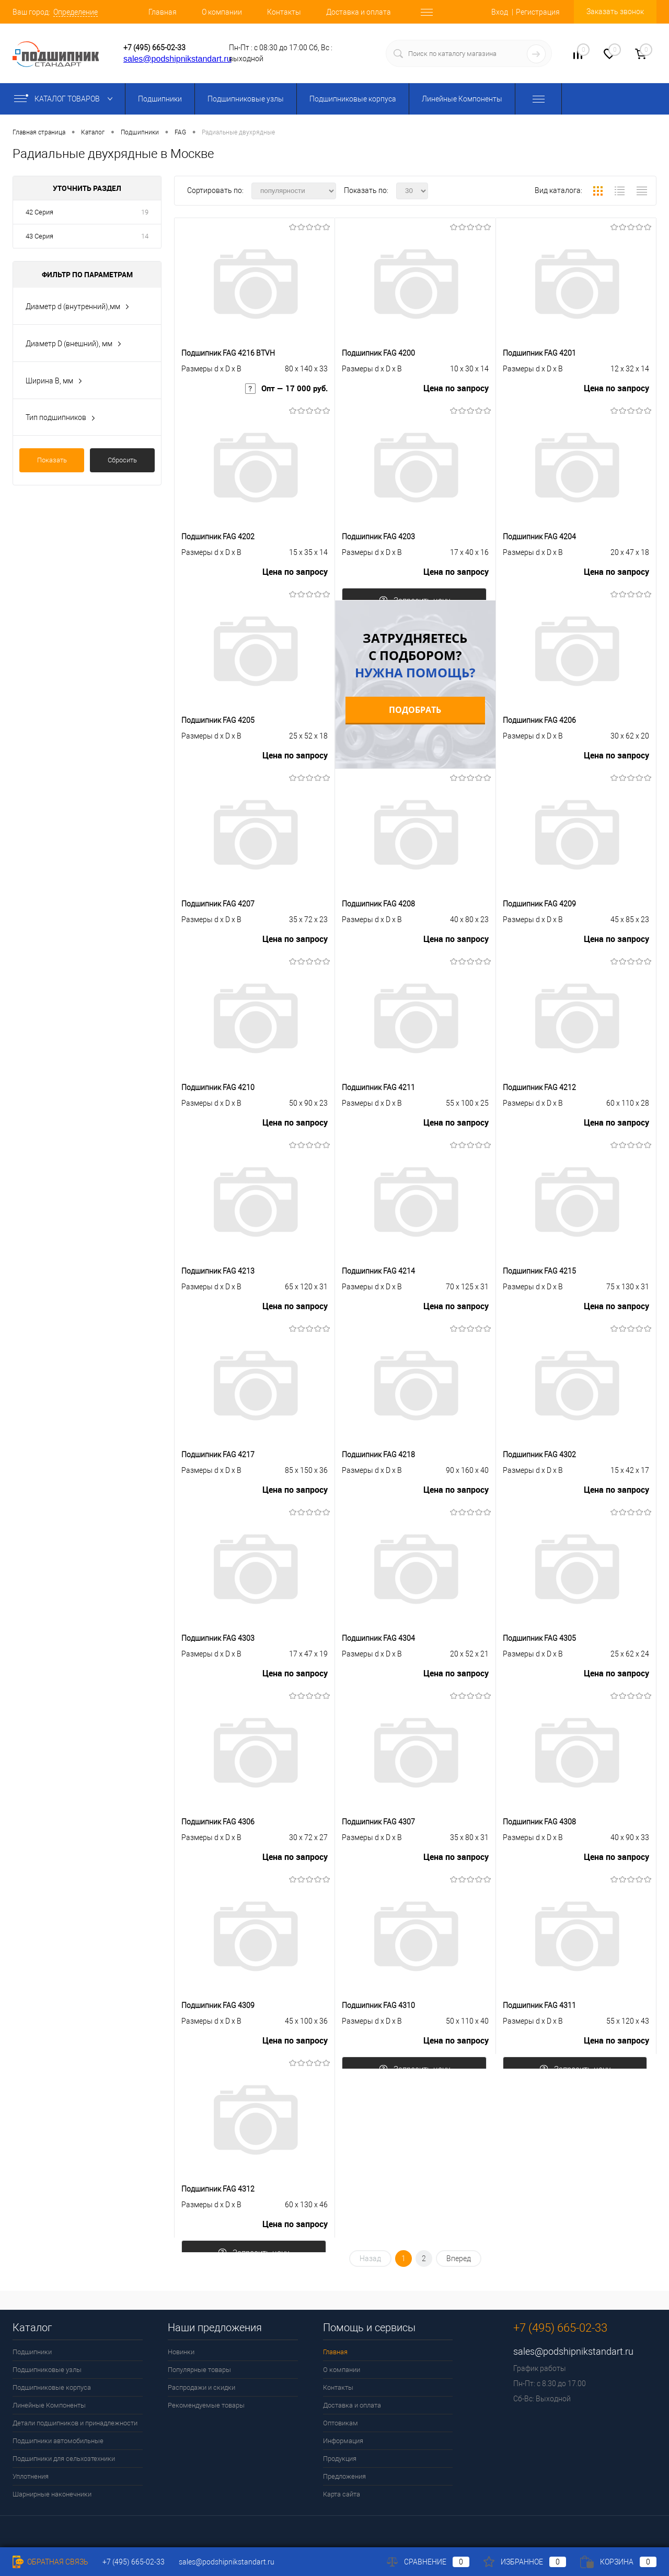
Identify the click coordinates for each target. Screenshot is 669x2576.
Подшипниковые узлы (245, 99)
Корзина (618, 2562)
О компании (222, 12)
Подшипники (160, 99)
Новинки (181, 2352)
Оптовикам (340, 2423)
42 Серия (39, 212)
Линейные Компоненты (462, 99)
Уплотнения (31, 2476)
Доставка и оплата (358, 12)
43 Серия (39, 236)
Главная (162, 12)
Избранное (524, 2562)
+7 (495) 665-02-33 (154, 47)
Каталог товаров (66, 99)
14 (144, 236)
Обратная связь (50, 2562)
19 (144, 212)
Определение (75, 12)
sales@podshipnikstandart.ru (177, 58)
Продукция (339, 2458)
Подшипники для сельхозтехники (64, 2458)
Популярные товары (199, 2370)
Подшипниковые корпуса (352, 99)
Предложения (344, 2476)
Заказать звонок (615, 11)
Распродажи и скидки (201, 2387)
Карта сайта (341, 2494)
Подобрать (415, 710)
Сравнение (428, 2562)
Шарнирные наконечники (52, 2494)
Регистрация (538, 12)
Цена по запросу (456, 393)
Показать (52, 460)
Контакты (284, 12)
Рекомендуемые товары (206, 2405)
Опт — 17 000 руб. (285, 393)
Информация (343, 2441)
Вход (499, 12)
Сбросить (122, 460)
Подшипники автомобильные (58, 2441)
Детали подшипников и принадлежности (75, 2423)
